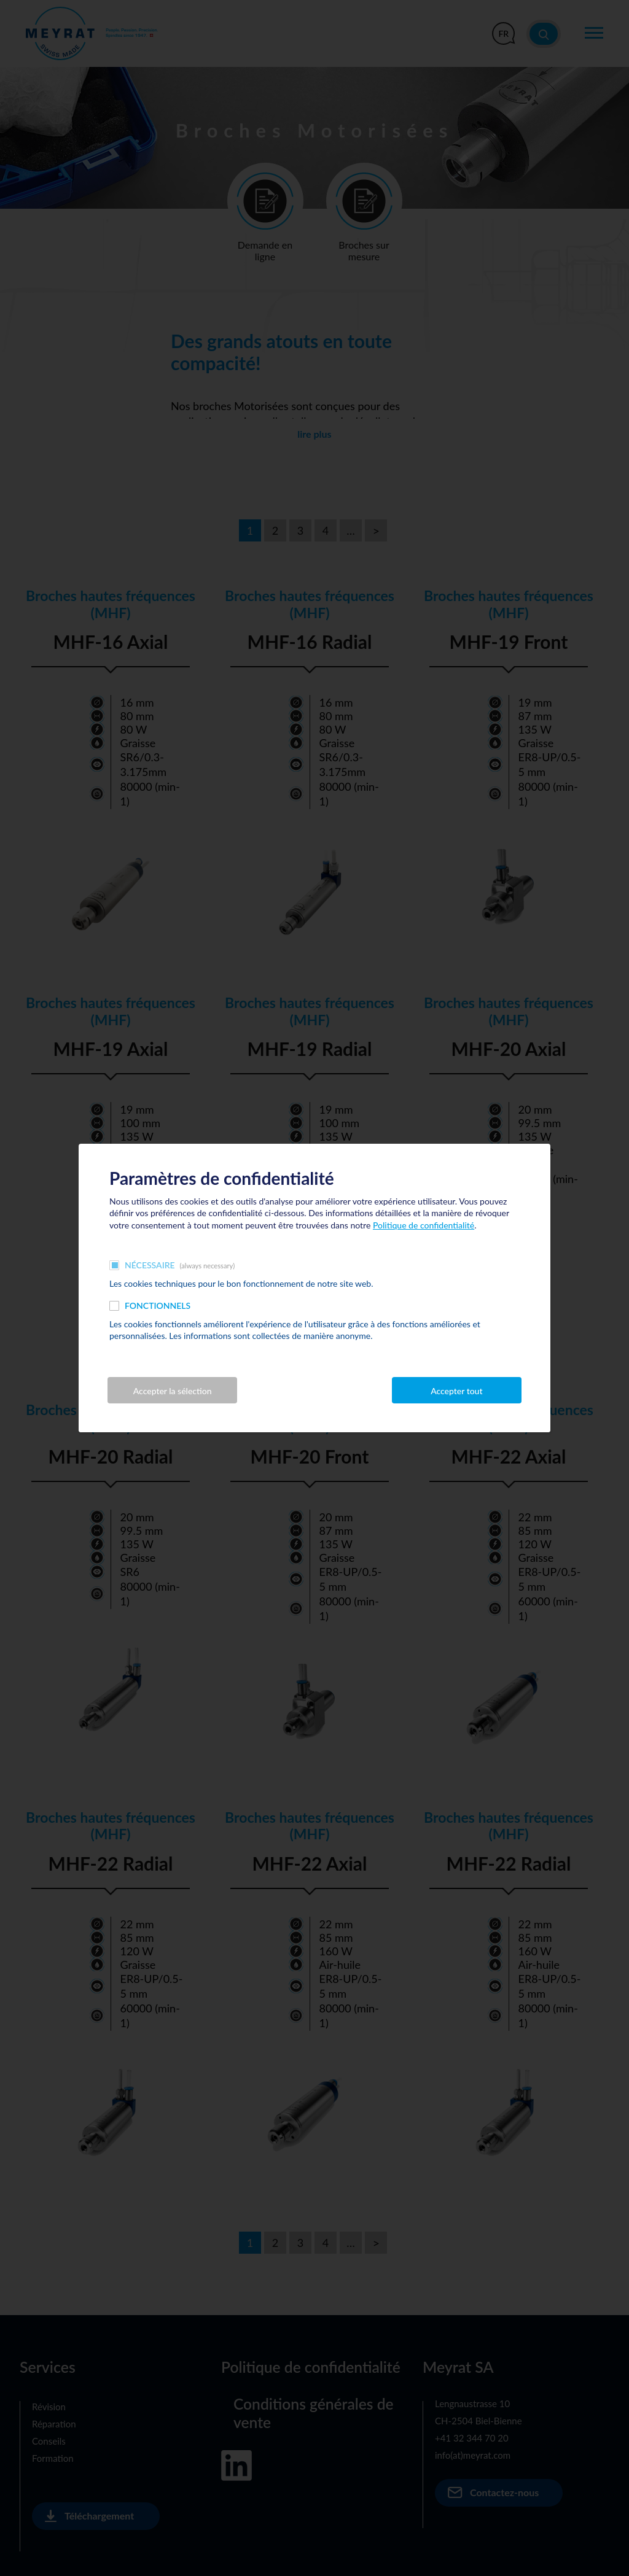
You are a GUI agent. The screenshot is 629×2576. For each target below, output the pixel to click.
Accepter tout (456, 1391)
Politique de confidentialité (423, 1225)
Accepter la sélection (172, 1391)
